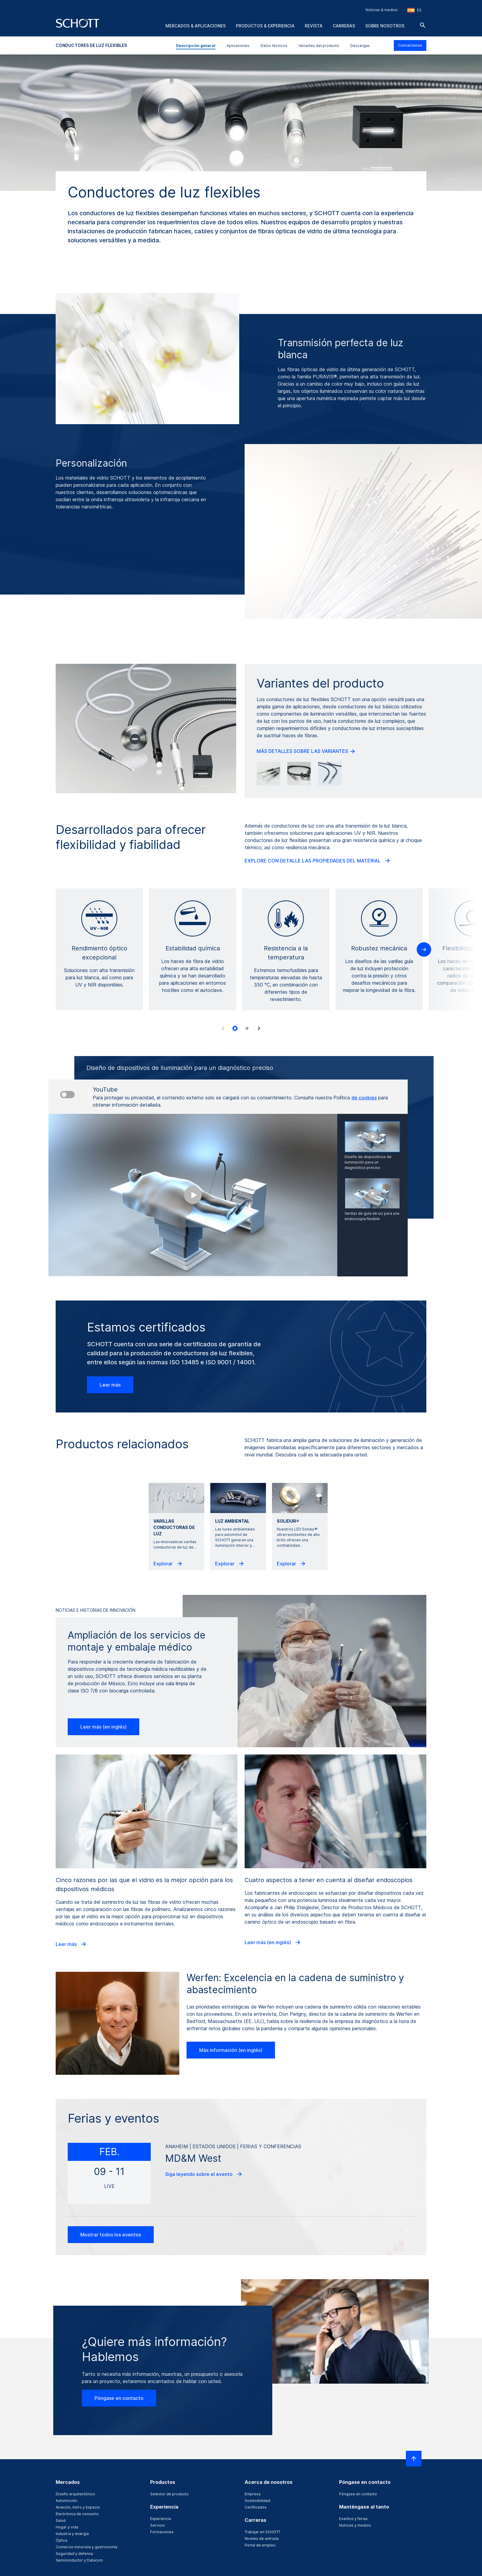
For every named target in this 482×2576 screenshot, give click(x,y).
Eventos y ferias (353, 2518)
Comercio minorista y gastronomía (86, 2547)
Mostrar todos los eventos (110, 2235)
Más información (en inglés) (230, 2050)
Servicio (157, 2525)
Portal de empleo (260, 2545)
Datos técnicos (274, 45)
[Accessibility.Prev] (223, 1028)
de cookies (364, 1098)
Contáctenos (410, 45)
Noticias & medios (382, 10)
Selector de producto (169, 2494)
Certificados (256, 2507)
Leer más (110, 1385)
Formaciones (162, 2532)
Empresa (253, 2494)
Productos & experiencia (265, 25)
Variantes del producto (318, 45)
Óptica (61, 2540)
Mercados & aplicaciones (195, 25)
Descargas (360, 45)
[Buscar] (422, 25)
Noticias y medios (355, 2525)
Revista (314, 25)
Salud (61, 2520)
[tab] (235, 1028)
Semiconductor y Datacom (79, 2560)
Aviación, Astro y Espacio (78, 2507)
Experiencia (160, 2518)
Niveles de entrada (262, 2538)
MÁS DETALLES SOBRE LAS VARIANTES (306, 751)
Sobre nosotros (384, 25)
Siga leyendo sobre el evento (204, 2174)
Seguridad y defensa (74, 2553)
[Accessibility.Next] (259, 1028)
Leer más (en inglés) (103, 1727)
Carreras (344, 25)
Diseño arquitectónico (75, 2494)
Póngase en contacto (119, 2398)
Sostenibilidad (257, 2500)
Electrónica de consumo (77, 2514)
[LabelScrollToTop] (414, 2458)
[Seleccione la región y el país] (414, 10)
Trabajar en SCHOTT (262, 2532)
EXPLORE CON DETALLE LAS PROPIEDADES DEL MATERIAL (318, 861)
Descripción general (195, 45)
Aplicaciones (238, 45)
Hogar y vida (67, 2527)
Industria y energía (72, 2533)
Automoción (66, 2500)
